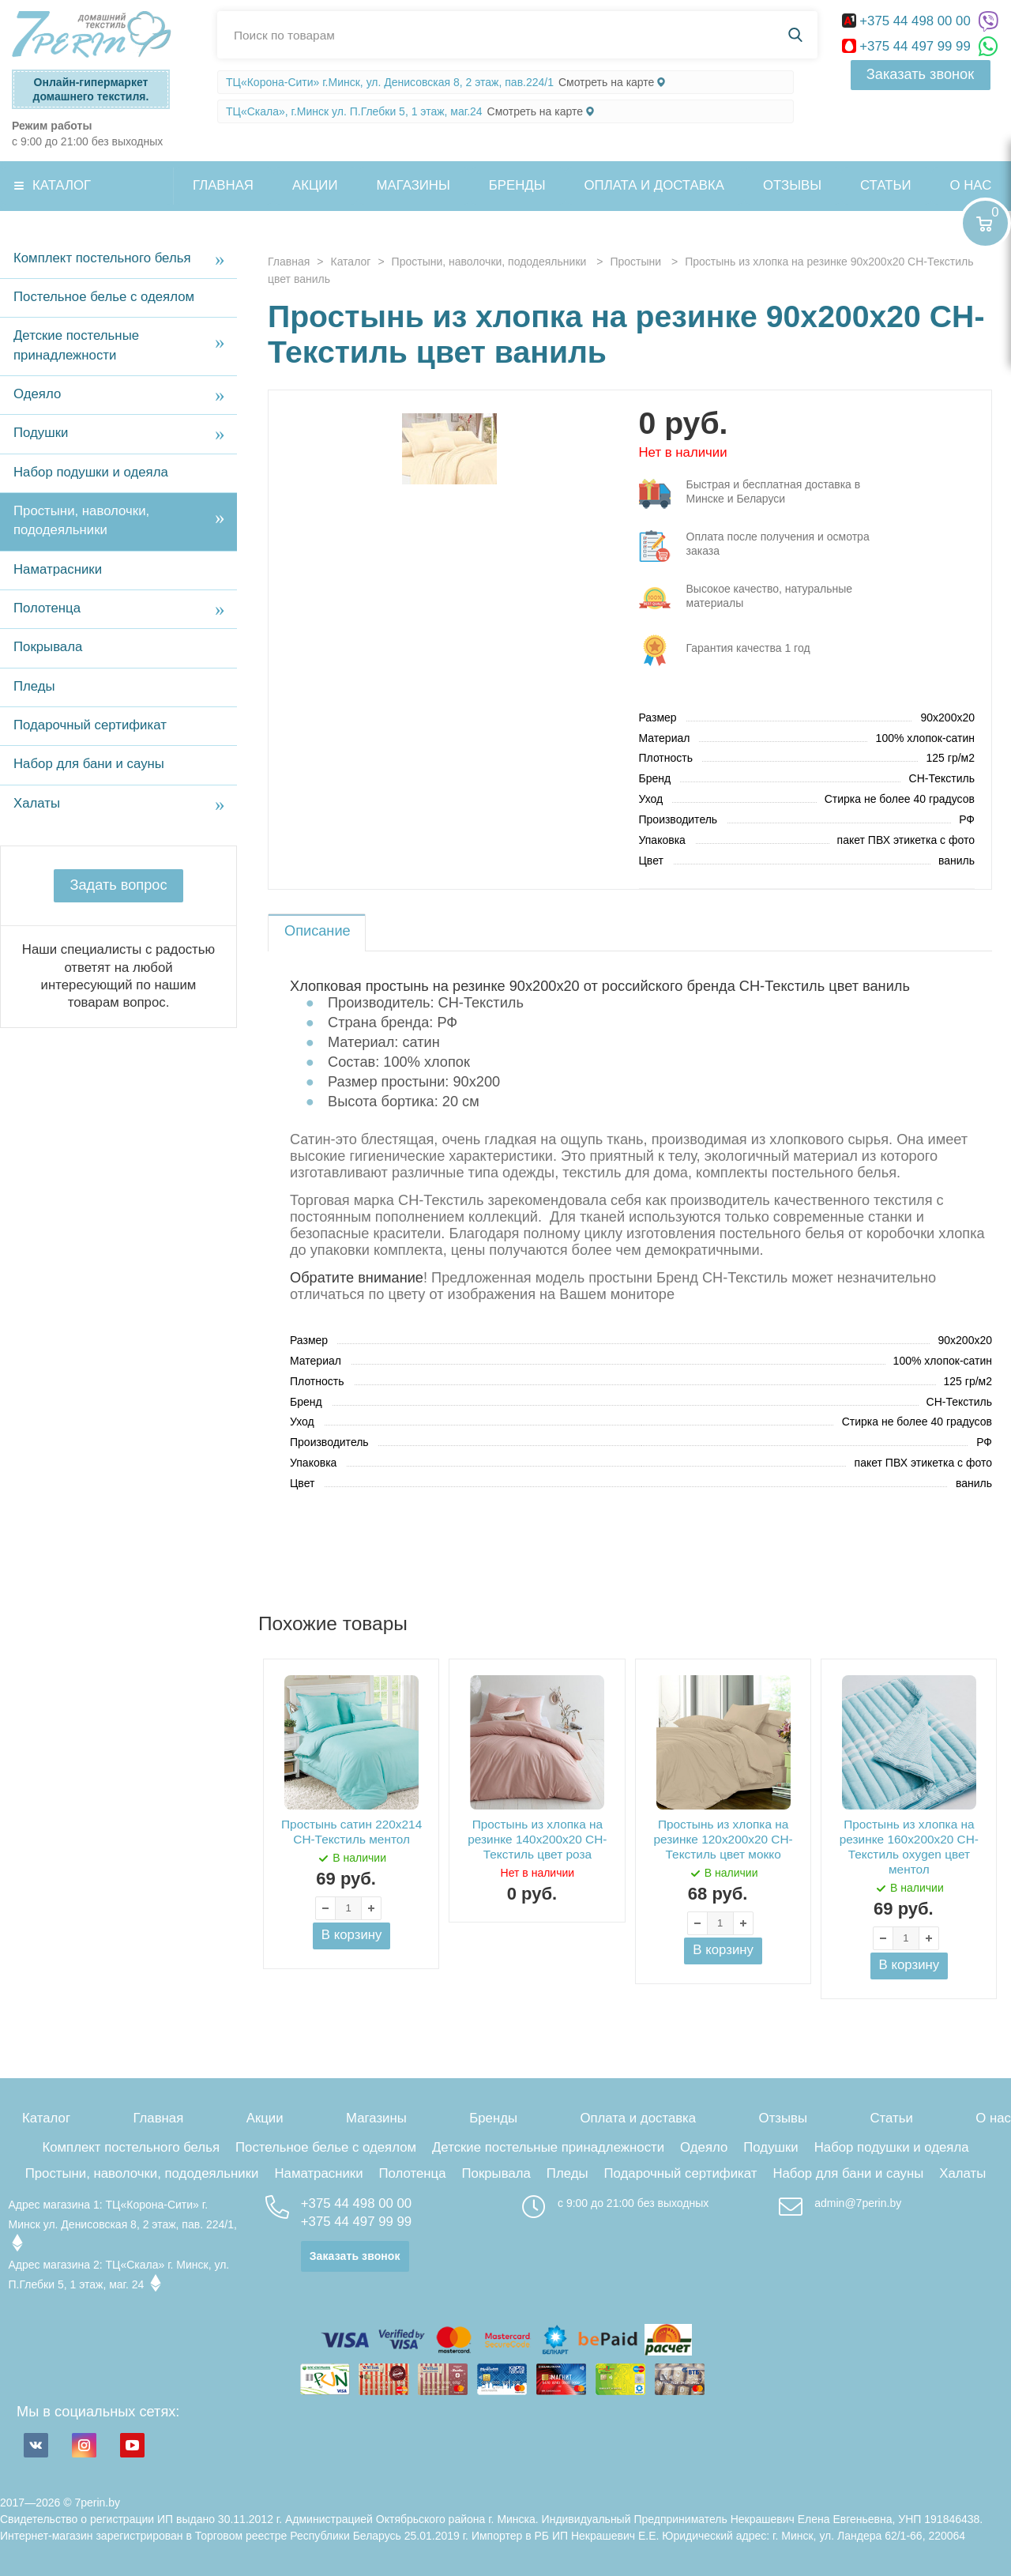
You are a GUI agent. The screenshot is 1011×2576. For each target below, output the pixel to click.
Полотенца (47, 608)
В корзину (351, 1934)
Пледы (34, 686)
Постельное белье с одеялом (103, 296)
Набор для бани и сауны (88, 763)
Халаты (36, 803)
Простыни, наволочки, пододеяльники (81, 520)
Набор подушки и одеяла (90, 472)
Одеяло (37, 393)
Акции (315, 185)
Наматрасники (57, 569)
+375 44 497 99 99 (908, 46)
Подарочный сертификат (90, 725)
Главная (223, 185)
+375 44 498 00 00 (908, 20)
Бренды (517, 185)
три (763, 494)
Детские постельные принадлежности (76, 345)
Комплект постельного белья (102, 258)
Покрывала (47, 646)
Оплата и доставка (654, 185)
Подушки (40, 432)
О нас (993, 2118)
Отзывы (792, 185)
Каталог (61, 185)
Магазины (413, 185)
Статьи (885, 185)
